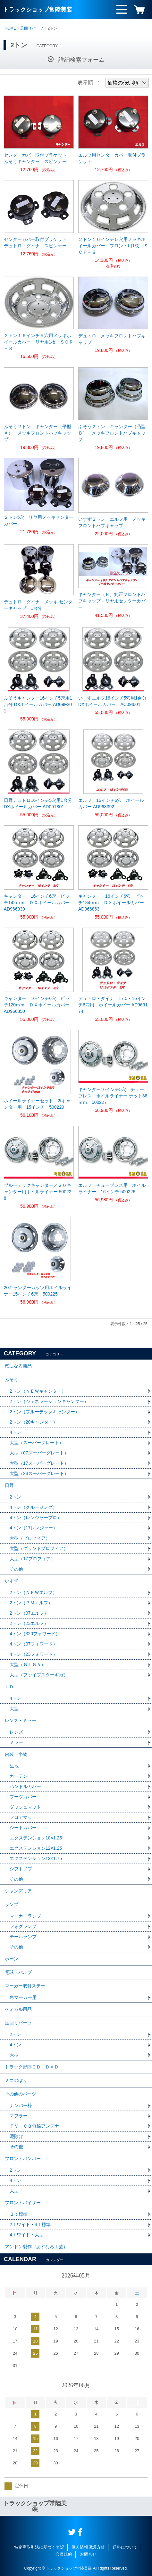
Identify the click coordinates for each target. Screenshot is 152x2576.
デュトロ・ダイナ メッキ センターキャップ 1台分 (38, 605)
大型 (14, 1708)
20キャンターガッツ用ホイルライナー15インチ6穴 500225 (38, 1291)
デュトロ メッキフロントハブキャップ (112, 339)
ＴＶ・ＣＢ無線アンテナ (34, 2126)
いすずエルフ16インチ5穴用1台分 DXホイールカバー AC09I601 (112, 701)
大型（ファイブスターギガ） (39, 1674)
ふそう (11, 1379)
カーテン (19, 1776)
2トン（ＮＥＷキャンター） (38, 1391)
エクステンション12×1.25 (36, 1848)
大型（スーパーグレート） (36, 1442)
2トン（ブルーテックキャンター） (45, 1411)
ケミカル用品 (18, 2009)
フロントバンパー (23, 2158)
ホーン (11, 1958)
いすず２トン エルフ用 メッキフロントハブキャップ (112, 522)
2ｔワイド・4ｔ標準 (30, 2224)
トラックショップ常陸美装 (37, 9)
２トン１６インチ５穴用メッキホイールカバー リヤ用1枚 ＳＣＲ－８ (39, 342)
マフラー (19, 2115)
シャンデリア (18, 1890)
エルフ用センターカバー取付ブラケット (112, 158)
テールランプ (23, 1936)
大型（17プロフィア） (32, 1558)
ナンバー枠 (21, 2105)
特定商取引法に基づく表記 (39, 2547)
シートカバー (23, 1827)
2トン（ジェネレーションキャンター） (49, 1401)
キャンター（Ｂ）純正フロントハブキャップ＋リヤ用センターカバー (112, 601)
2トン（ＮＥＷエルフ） (33, 1592)
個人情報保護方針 (88, 2547)
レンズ (16, 1732)
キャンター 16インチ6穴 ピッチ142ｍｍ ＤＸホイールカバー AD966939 (39, 903)
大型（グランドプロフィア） (39, 1548)
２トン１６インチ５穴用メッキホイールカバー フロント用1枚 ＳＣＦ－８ (113, 246)
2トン (15, 1496)
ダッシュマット (25, 1807)
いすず (11, 1580)
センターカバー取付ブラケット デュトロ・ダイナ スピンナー (37, 242)
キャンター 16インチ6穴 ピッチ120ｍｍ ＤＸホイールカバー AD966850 (39, 1005)
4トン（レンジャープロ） (36, 1517)
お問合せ (88, 2554)
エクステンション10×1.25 (36, 1837)
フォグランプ (23, 1926)
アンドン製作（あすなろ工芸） (36, 2246)
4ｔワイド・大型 (27, 2234)
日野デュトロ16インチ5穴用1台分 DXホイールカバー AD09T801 (38, 803)
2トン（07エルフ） (29, 1613)
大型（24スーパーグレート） (39, 1473)
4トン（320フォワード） (35, 1633)
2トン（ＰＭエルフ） (31, 1602)
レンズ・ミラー (20, 1720)
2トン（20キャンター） (33, 1422)
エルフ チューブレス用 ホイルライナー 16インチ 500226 (112, 1188)
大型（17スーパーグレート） (39, 1463)
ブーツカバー (23, 1796)
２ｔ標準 (19, 2214)
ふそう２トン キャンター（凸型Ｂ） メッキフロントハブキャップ (112, 433)
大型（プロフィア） (30, 1538)
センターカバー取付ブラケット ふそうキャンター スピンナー (37, 158)
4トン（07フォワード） (33, 1643)
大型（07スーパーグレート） (39, 1452)
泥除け (16, 2136)
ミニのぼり (16, 2080)
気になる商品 (18, 1366)
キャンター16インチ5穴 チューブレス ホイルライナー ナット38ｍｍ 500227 (112, 1096)
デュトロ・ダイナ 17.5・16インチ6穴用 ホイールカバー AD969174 (113, 1005)
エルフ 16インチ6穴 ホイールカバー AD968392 (111, 803)
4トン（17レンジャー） (33, 1527)
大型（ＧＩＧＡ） (28, 1664)
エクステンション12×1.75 (36, 1858)
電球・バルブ (18, 1972)
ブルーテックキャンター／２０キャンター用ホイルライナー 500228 (38, 1192)
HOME (10, 28)
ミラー (16, 1742)
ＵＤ (9, 1686)
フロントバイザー (23, 2202)
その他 (16, 1569)
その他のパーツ (20, 2093)
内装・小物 (16, 1754)
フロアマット (23, 1817)
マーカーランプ (25, 1916)
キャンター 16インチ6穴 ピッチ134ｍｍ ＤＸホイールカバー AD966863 (113, 903)
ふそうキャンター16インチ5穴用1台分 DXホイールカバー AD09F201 (38, 704)
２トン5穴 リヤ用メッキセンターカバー (39, 520)
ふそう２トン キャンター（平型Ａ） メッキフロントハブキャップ (37, 433)
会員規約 (63, 2554)
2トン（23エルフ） (29, 1623)
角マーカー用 (23, 1997)
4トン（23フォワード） (33, 1654)
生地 (14, 1765)
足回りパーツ (31, 28)
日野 (9, 1485)
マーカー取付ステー (25, 1985)
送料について (125, 2547)
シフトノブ (21, 1868)
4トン (15, 1432)
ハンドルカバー (25, 1786)
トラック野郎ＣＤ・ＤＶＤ (32, 2066)
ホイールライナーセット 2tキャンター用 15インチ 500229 (37, 1104)
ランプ (11, 1904)
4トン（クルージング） (33, 1507)
